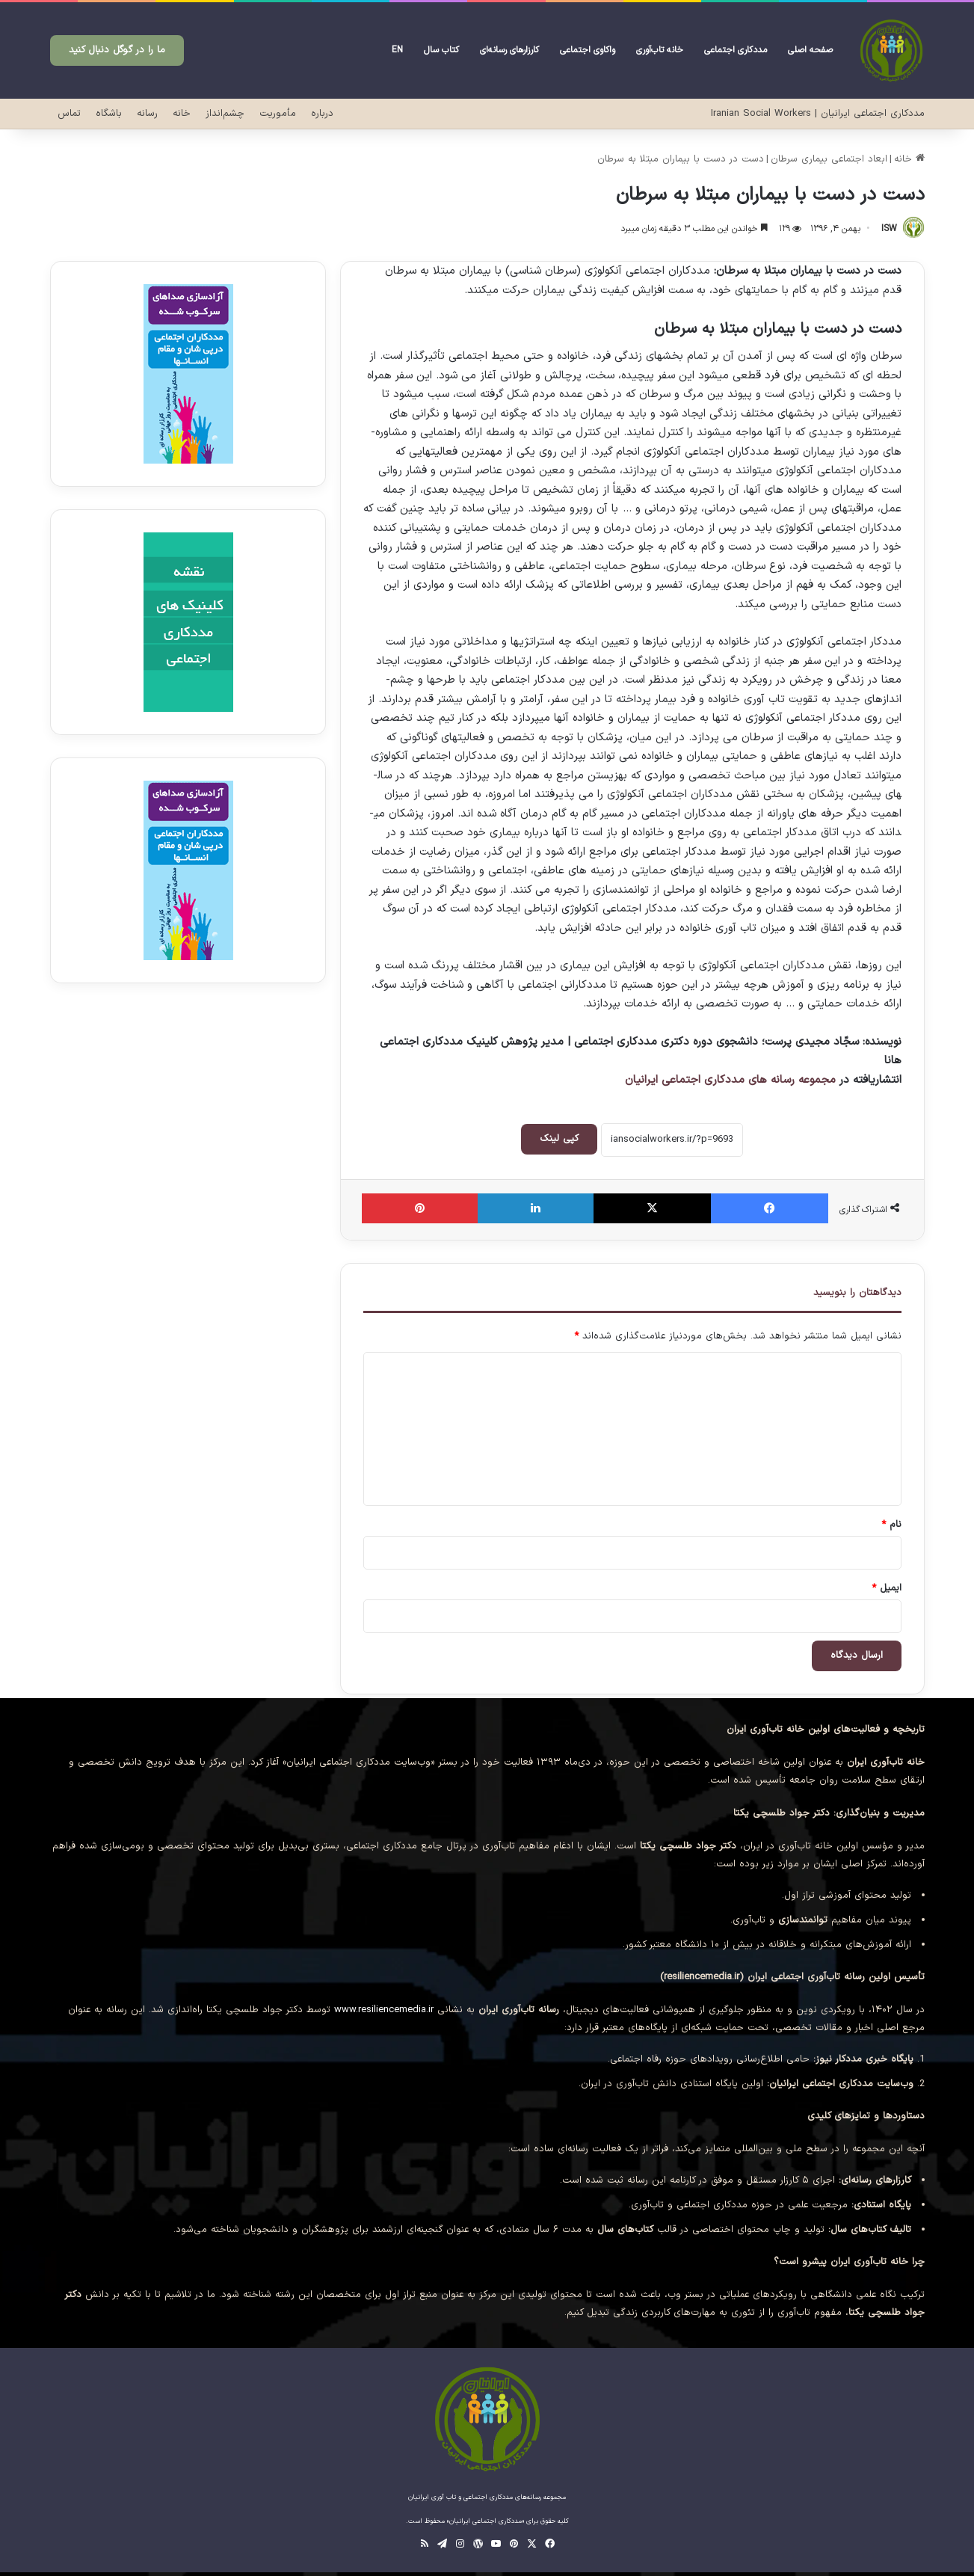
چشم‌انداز (225, 113)
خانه (182, 113)
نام (891, 1524)
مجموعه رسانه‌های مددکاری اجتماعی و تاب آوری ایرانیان (487, 2497)
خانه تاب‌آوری (659, 50)
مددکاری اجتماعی (735, 50)
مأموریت (277, 113)
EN (397, 50)
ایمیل (886, 1588)
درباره (322, 113)
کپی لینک (559, 1138)
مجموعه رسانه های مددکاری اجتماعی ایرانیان (730, 1080)
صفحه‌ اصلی (810, 50)
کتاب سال (441, 50)
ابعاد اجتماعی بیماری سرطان (829, 159)
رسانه (147, 113)
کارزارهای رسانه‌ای (509, 50)
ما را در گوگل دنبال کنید (117, 50)
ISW (889, 229)
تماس (69, 113)
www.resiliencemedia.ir (384, 2009)
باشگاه (109, 113)
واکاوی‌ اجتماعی (587, 50)
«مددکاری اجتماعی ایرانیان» (485, 2521)
